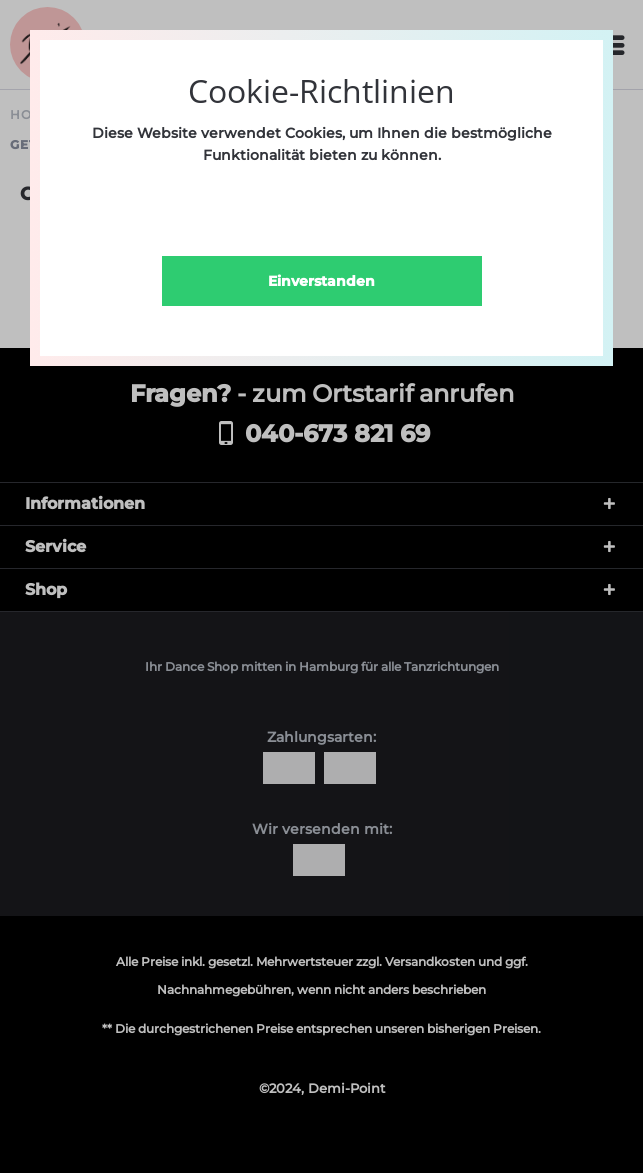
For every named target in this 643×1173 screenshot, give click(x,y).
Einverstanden (321, 281)
